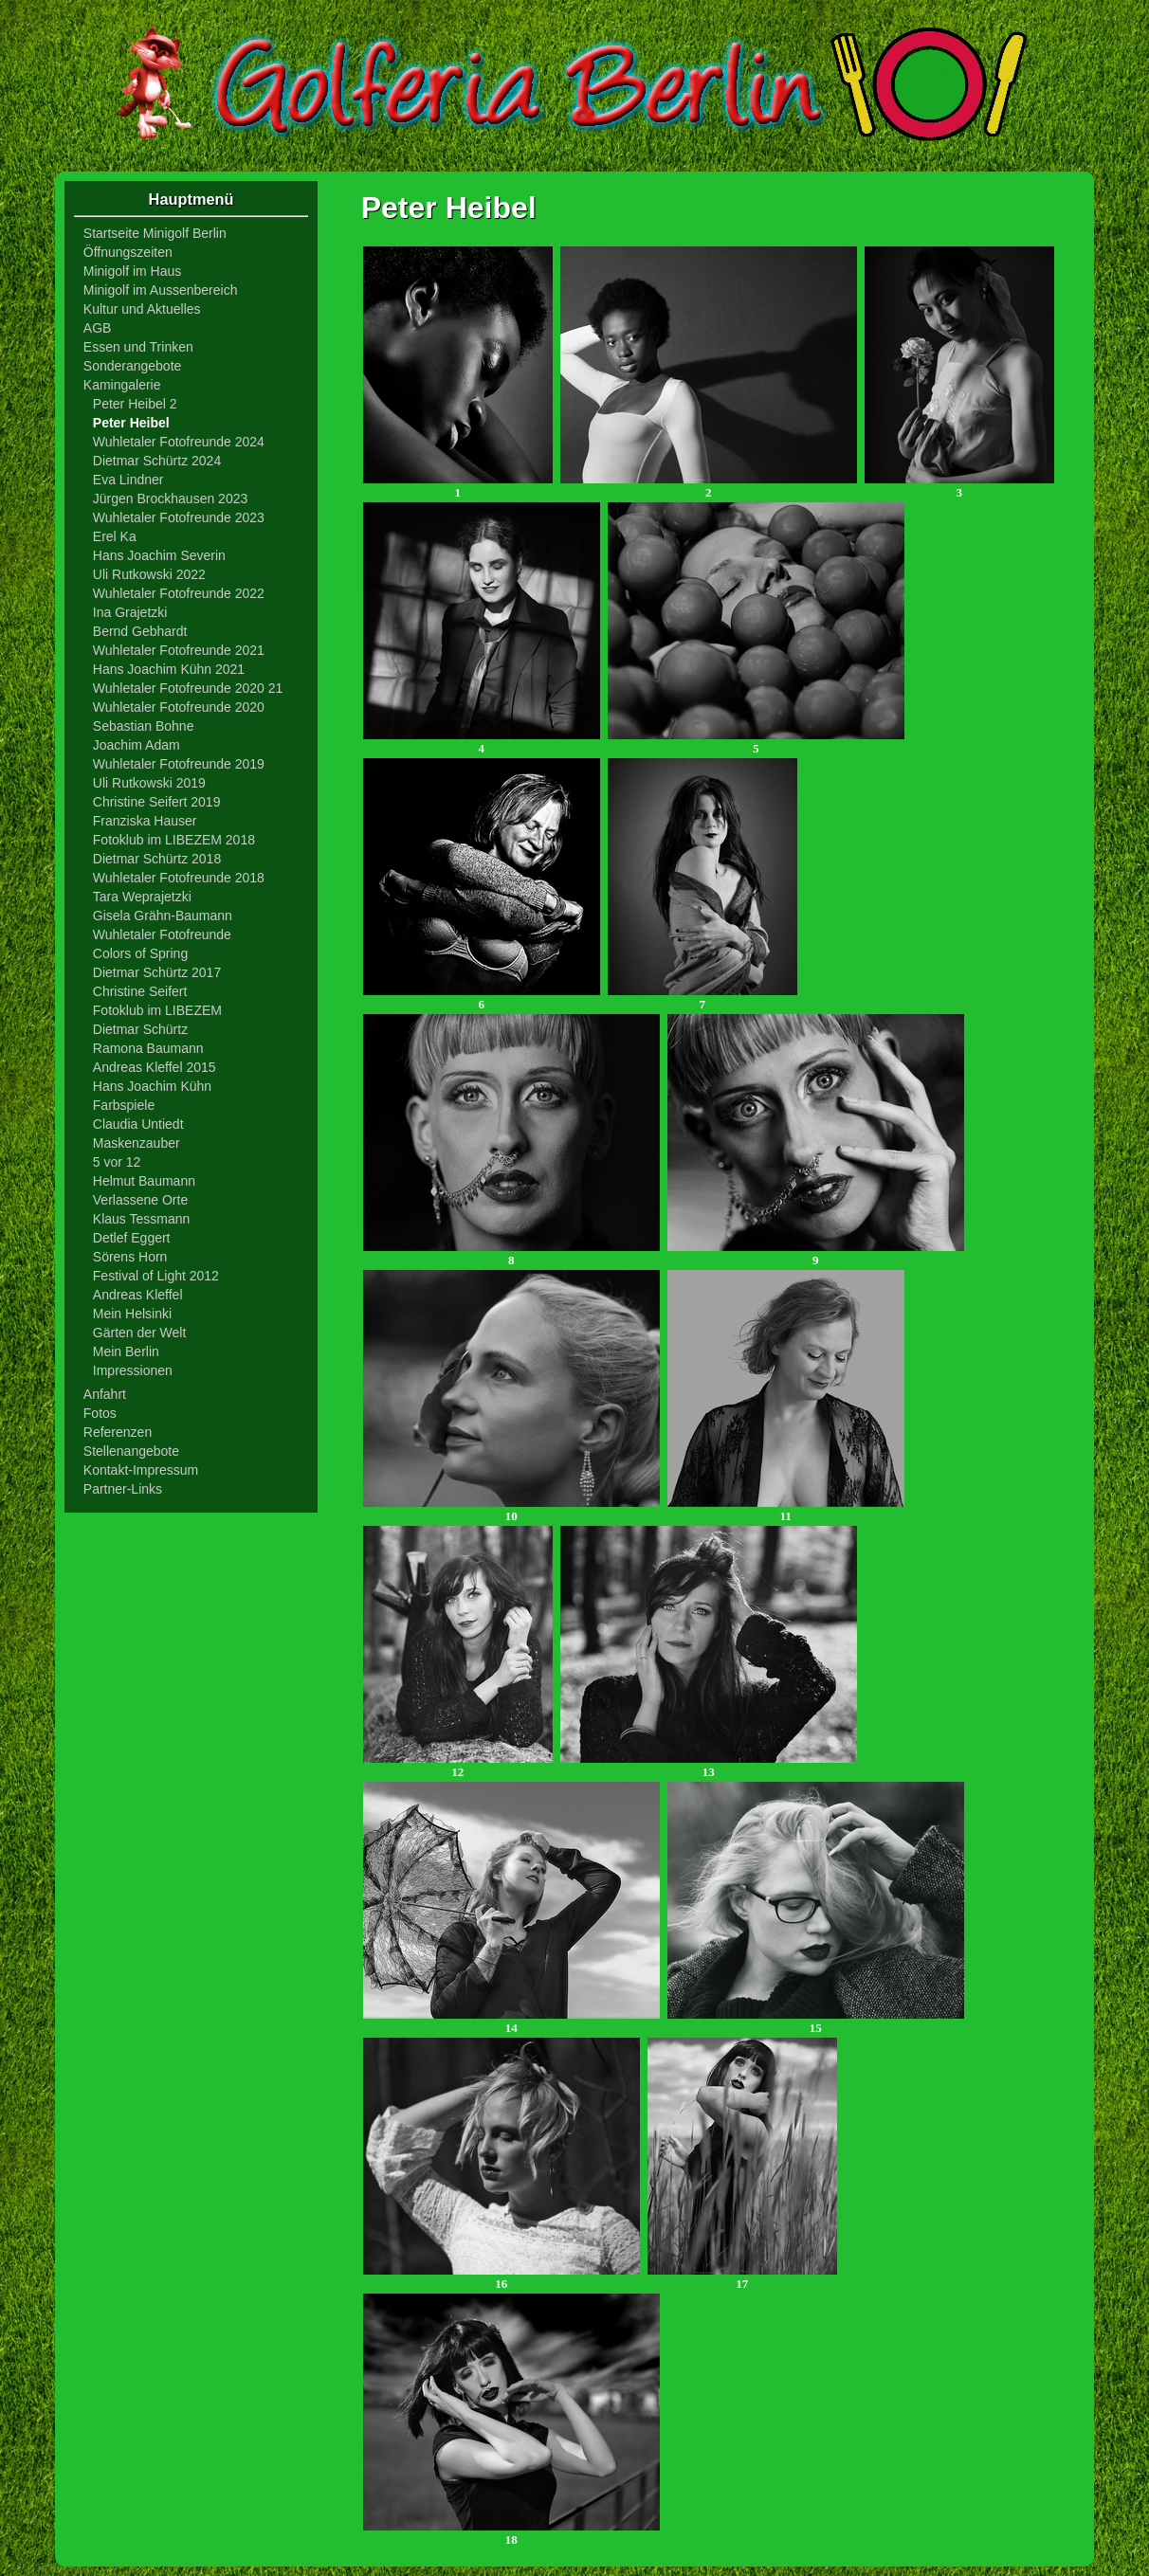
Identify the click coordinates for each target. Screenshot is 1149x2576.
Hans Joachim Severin (159, 555)
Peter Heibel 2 (135, 403)
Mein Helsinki (132, 1313)
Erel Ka (115, 536)
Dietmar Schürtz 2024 (157, 460)
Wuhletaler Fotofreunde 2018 (178, 877)
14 (511, 2022)
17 (742, 2278)
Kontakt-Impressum (140, 1470)
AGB (97, 328)
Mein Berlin (126, 1351)
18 (511, 2534)
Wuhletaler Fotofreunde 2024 (178, 441)
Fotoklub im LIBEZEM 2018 (174, 839)
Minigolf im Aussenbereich (160, 290)
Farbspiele (124, 1105)
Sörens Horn (130, 1256)
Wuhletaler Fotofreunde (162, 934)
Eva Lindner (128, 479)
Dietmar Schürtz (140, 1029)
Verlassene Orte (140, 1199)
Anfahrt (104, 1394)
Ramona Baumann (148, 1048)
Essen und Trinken (138, 346)
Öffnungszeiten (128, 252)
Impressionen (133, 1370)
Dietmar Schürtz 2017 (157, 972)
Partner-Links (122, 1489)
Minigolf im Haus (132, 271)
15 (815, 2022)
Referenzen (117, 1432)
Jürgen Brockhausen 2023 (170, 498)
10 (511, 1510)
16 (501, 2278)
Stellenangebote (131, 1451)
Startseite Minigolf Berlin (155, 233)
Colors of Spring (140, 953)
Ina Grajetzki (130, 612)
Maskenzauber (136, 1143)
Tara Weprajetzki (142, 896)
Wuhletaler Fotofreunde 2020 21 (188, 688)
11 (785, 1510)
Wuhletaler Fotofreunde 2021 (178, 650)
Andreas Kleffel (138, 1294)
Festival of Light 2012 (156, 1275)
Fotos (100, 1413)
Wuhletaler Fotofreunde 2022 (178, 593)
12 (458, 1766)
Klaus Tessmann (141, 1218)
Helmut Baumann (144, 1180)
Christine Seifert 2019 (157, 801)
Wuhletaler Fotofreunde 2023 (178, 517)
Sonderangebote (132, 365)
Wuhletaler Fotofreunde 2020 (178, 707)
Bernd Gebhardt (140, 631)
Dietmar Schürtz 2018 (157, 858)
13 (708, 1766)
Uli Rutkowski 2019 (149, 782)
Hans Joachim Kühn (152, 1086)
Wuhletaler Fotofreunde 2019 (178, 763)
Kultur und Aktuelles (142, 309)
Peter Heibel (131, 422)
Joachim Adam (136, 745)
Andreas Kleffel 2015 (154, 1067)
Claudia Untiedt (138, 1124)
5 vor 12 (117, 1162)
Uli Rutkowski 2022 (149, 574)
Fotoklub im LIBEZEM (157, 1010)
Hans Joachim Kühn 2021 (169, 669)
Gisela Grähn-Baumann (162, 915)
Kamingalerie (122, 384)
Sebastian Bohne (143, 726)
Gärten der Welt (140, 1332)
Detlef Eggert (132, 1237)
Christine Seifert (140, 991)
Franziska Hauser (145, 820)
